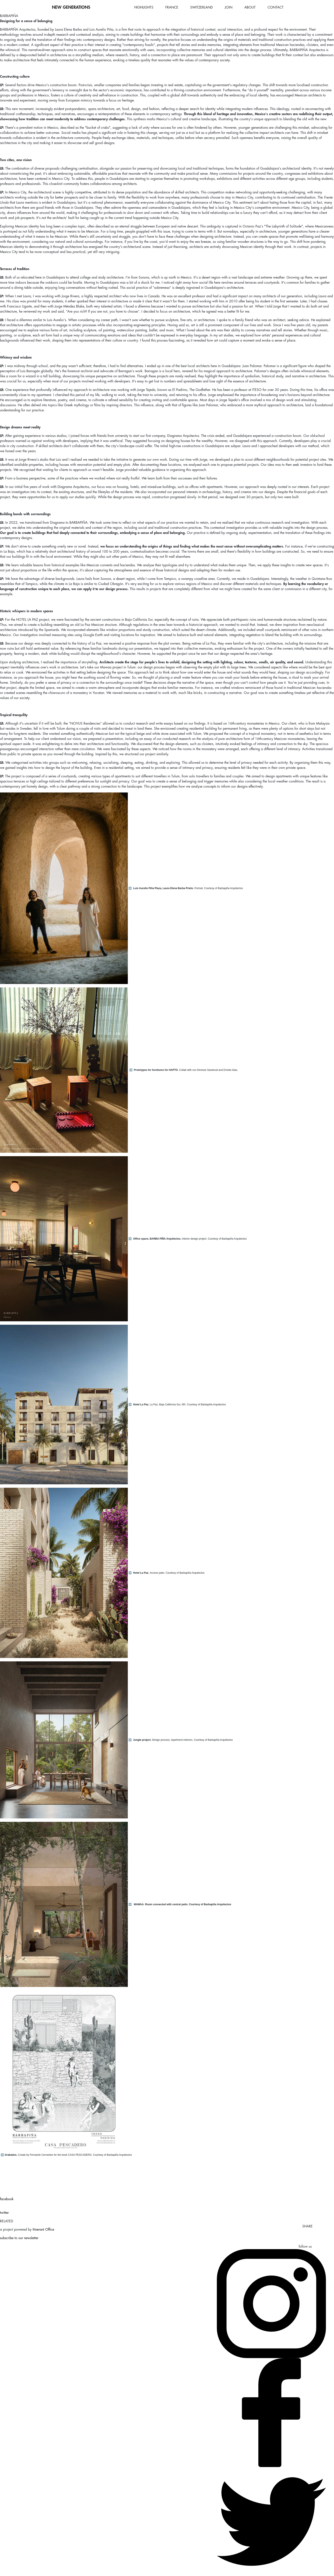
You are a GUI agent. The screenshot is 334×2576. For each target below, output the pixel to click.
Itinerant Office (43, 2229)
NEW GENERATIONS (71, 7)
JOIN (228, 7)
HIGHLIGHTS (143, 7)
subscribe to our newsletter (19, 2238)
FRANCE (171, 7)
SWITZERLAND (201, 7)
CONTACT (276, 7)
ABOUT (250, 7)
